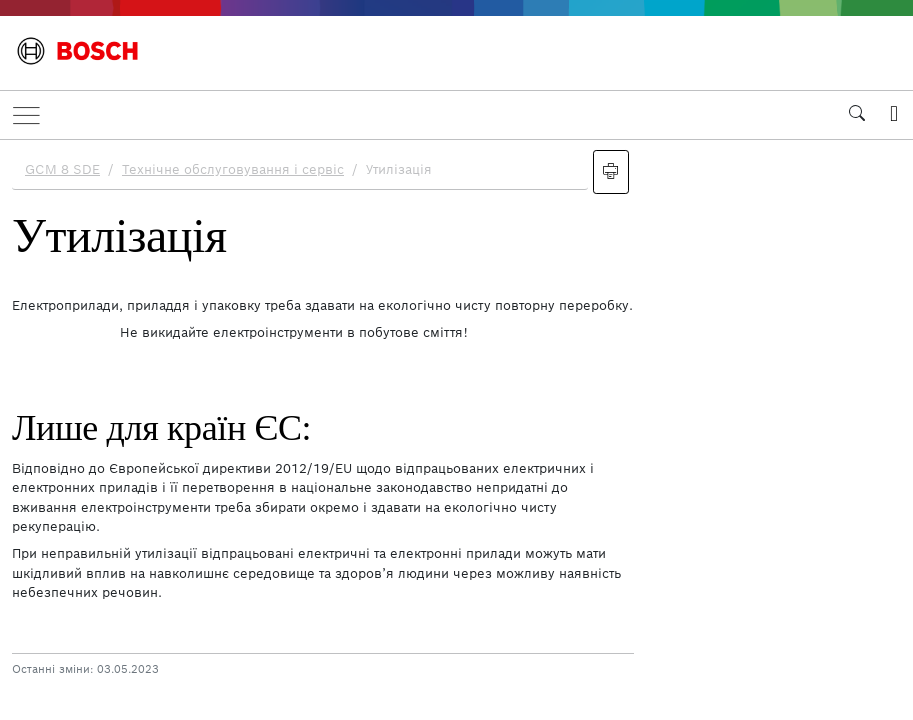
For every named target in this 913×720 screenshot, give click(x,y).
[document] (456, 427)
